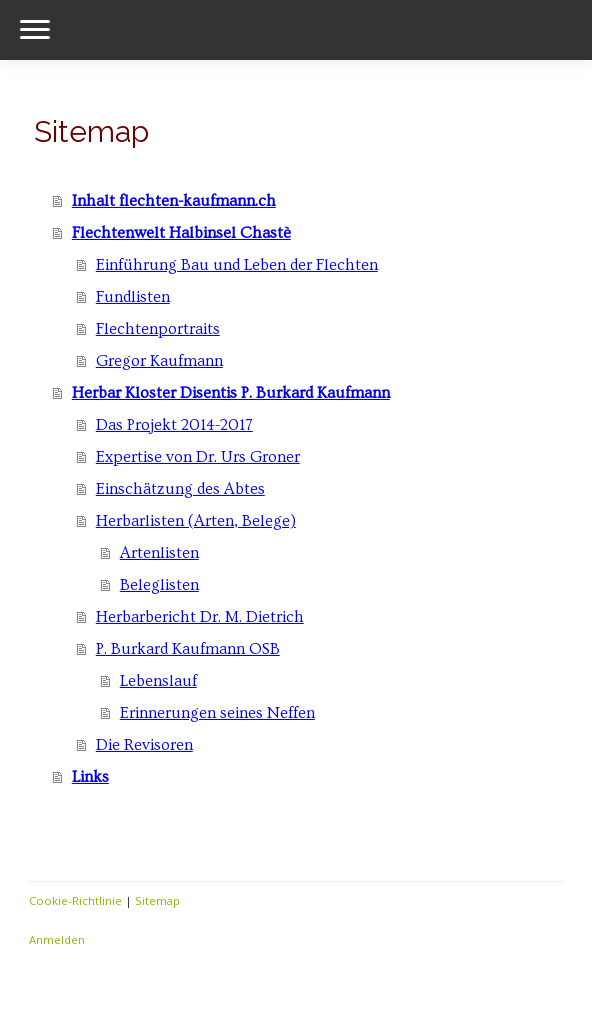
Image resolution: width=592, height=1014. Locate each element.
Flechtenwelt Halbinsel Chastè (181, 233)
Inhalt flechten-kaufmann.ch (174, 201)
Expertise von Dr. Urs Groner (198, 457)
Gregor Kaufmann (159, 361)
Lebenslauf (158, 681)
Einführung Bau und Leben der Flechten (237, 265)
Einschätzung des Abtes (180, 489)
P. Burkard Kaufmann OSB (188, 649)
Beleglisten (159, 585)
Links (90, 777)
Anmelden (57, 939)
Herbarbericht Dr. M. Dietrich (200, 617)
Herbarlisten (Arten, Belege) (196, 521)
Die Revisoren (144, 745)
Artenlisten (159, 553)
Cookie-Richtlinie (75, 900)
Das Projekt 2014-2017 (174, 425)
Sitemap (157, 900)
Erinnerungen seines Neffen (217, 713)
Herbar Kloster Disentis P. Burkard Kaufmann (231, 393)
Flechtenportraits (158, 329)
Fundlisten (133, 297)
